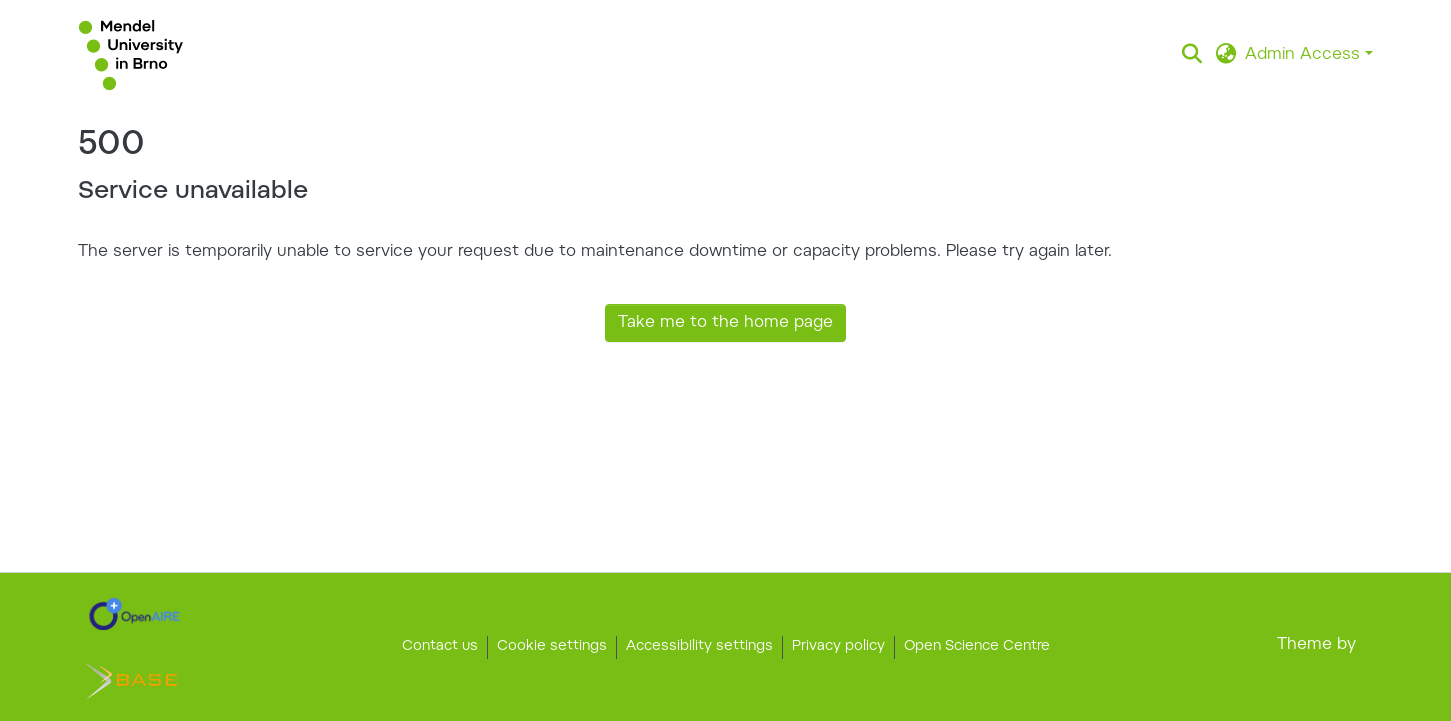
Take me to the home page (725, 323)
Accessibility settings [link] (699, 647)
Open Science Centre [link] (977, 647)
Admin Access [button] (1305, 55)
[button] (131, 55)
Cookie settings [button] (552, 647)
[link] (134, 614)
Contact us (440, 647)
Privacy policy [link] (838, 647)
